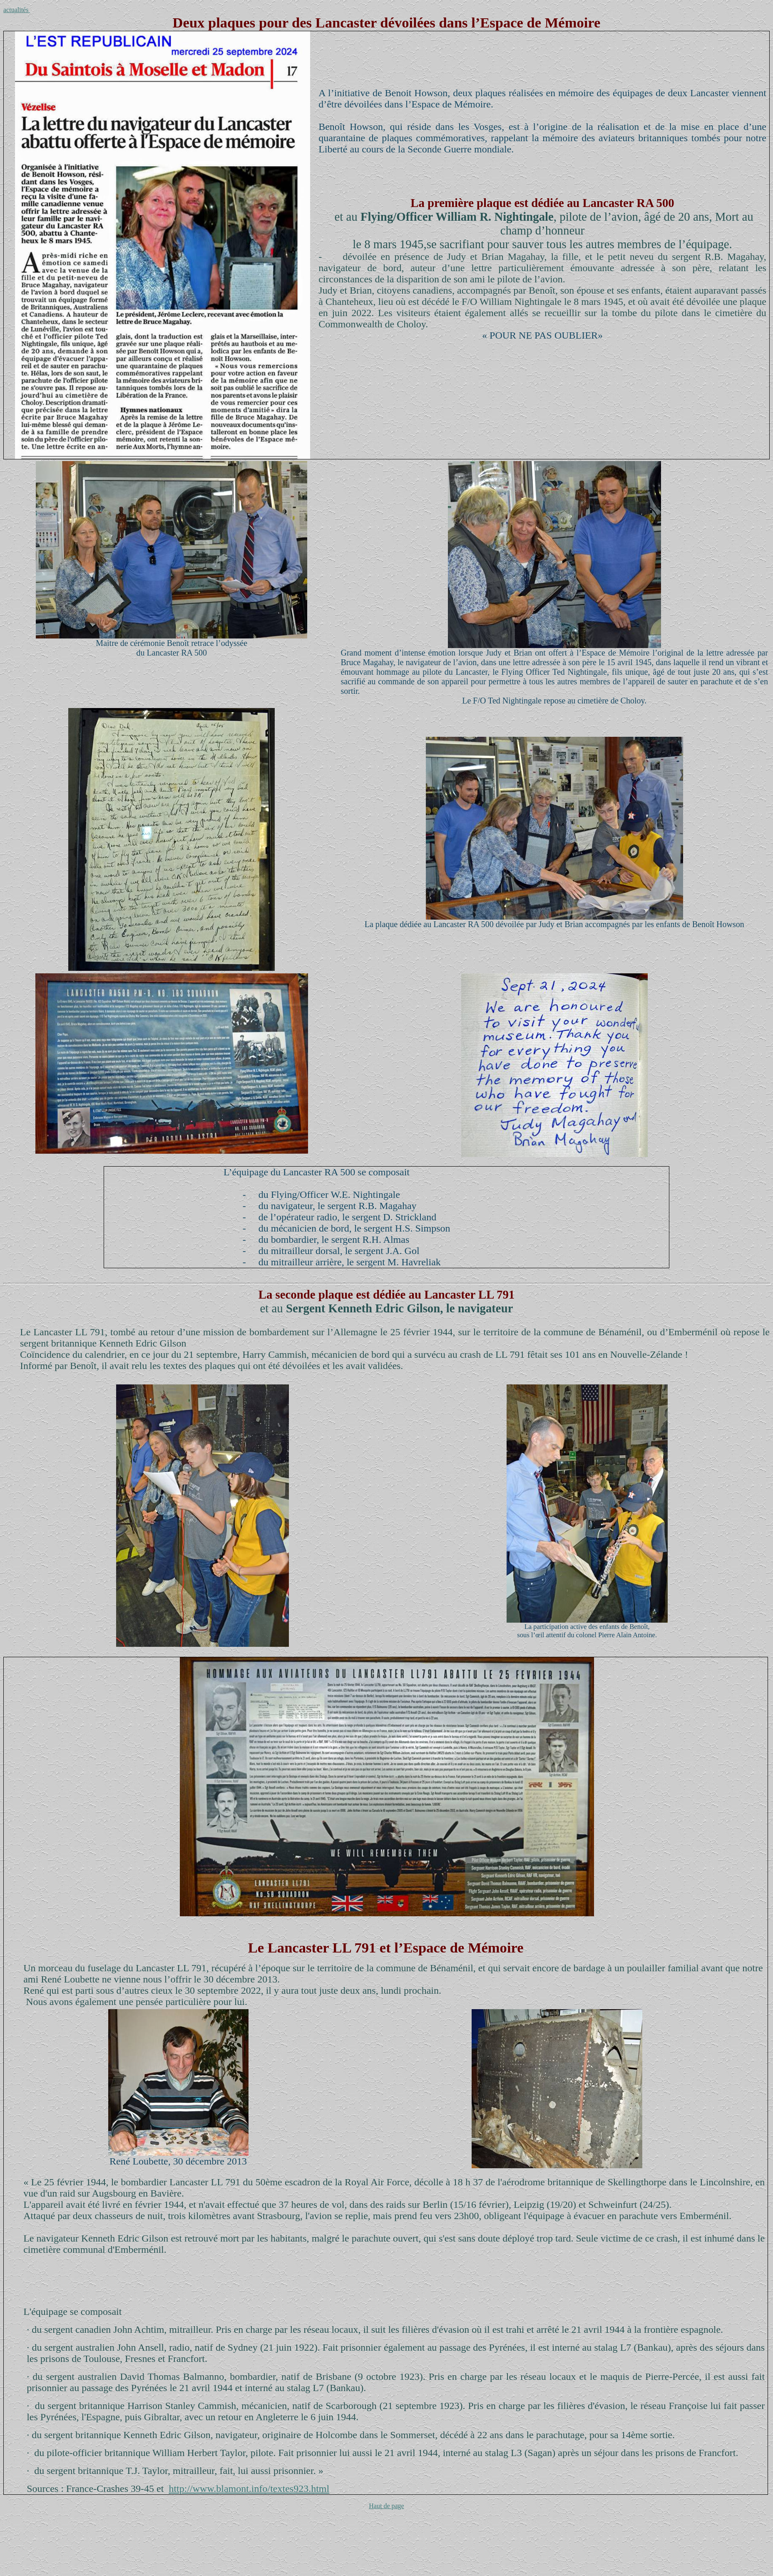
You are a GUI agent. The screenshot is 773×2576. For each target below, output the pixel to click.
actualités (16, 9)
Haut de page (386, 2505)
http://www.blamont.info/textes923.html (249, 2488)
